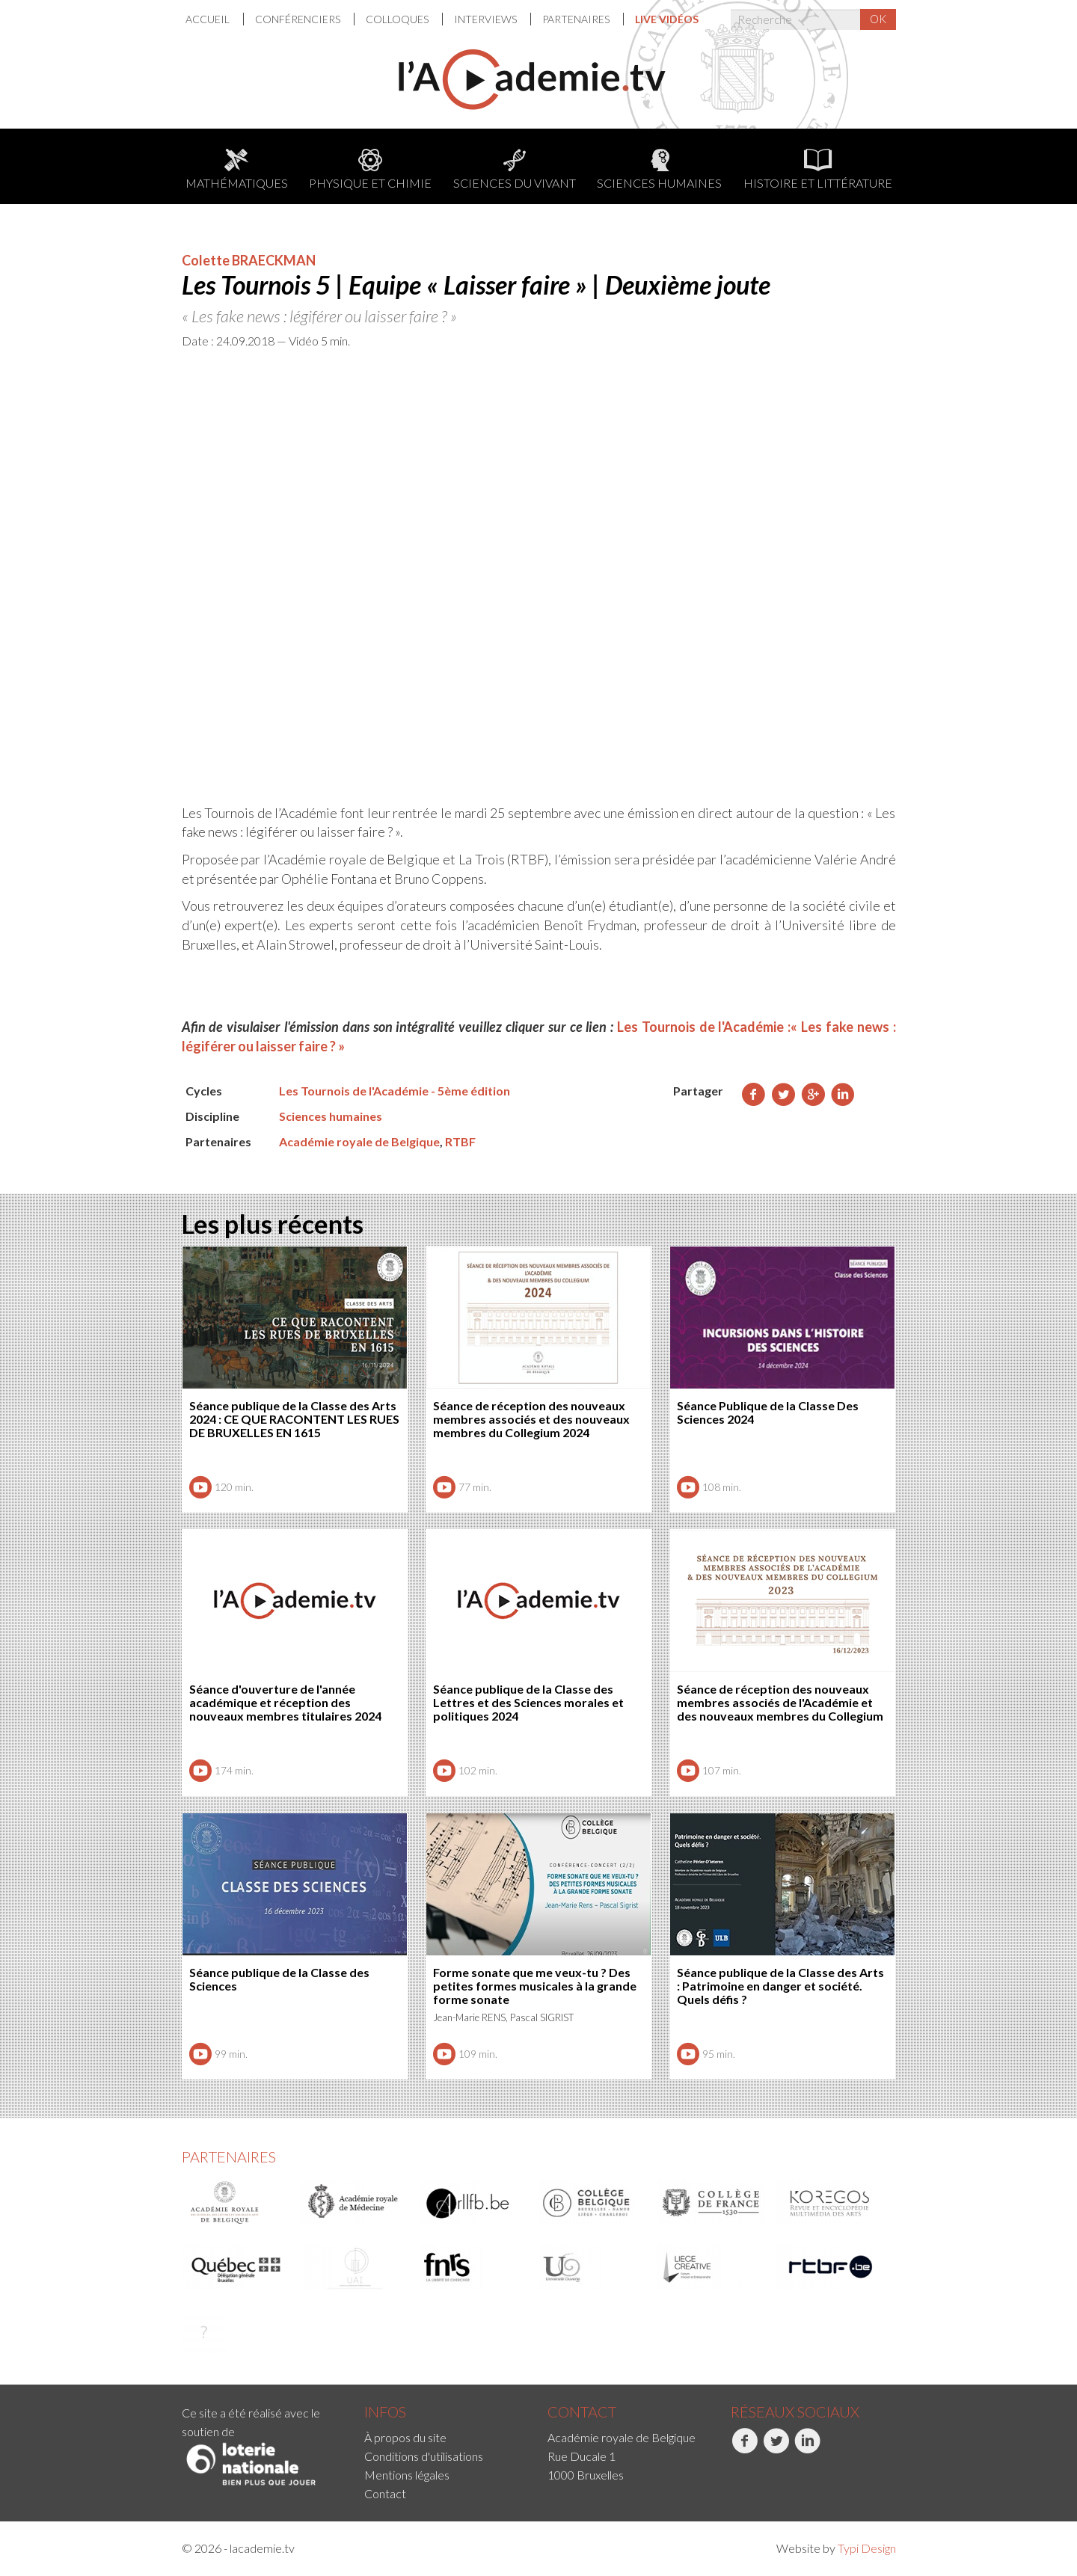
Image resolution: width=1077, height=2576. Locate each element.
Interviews (486, 19)
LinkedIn (807, 2449)
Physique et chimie (370, 169)
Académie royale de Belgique (359, 1141)
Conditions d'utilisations (423, 2456)
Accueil (208, 19)
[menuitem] (214, 19)
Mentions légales (406, 2475)
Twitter (776, 2449)
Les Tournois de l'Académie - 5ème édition (394, 1090)
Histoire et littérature (817, 169)
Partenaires (577, 19)
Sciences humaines (659, 169)
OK (878, 18)
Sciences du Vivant (514, 169)
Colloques (398, 19)
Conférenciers (299, 19)
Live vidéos (667, 19)
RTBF (460, 1141)
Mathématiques (236, 169)
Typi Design (867, 2548)
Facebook (744, 2449)
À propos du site (405, 2437)
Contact (385, 2493)
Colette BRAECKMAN (249, 260)
